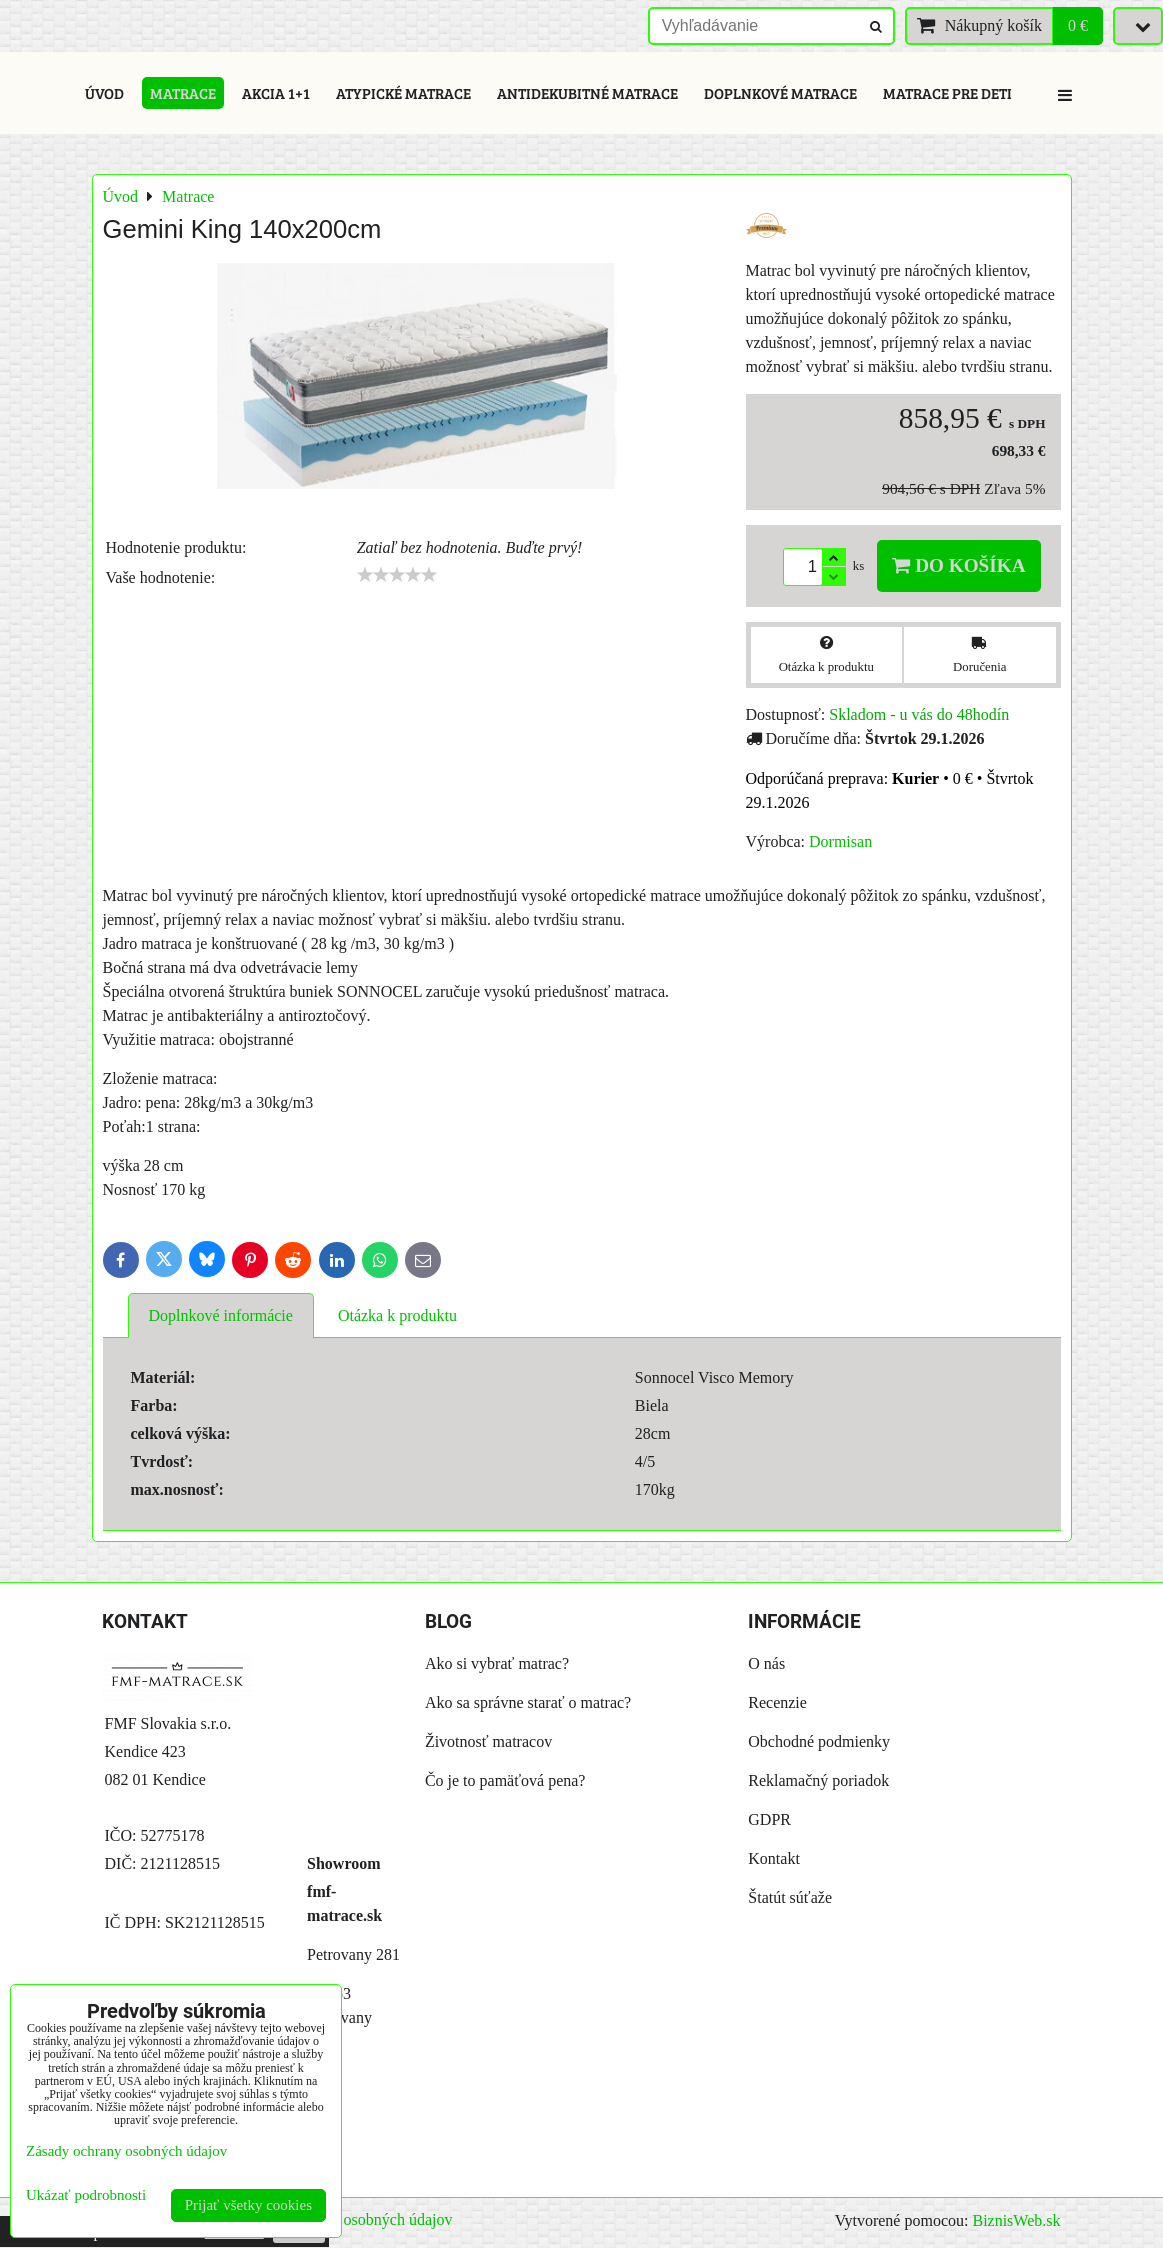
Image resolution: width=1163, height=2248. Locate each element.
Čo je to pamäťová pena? (505, 1780)
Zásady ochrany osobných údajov (345, 2219)
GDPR (769, 1819)
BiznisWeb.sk (1016, 2220)
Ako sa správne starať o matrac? (528, 1702)
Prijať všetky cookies (248, 2205)
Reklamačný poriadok (818, 1780)
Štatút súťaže (790, 1897)
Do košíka (958, 565)
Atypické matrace (403, 93)
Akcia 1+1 (276, 93)
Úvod (104, 93)
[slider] (397, 575)
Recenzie (777, 1702)
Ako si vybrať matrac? (497, 1663)
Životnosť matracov (488, 1741)
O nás (766, 1663)
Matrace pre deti (947, 93)
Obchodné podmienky (819, 1741)
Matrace (183, 93)
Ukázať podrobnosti (86, 2195)
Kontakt (774, 1858)
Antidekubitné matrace (587, 93)
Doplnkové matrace (780, 93)
